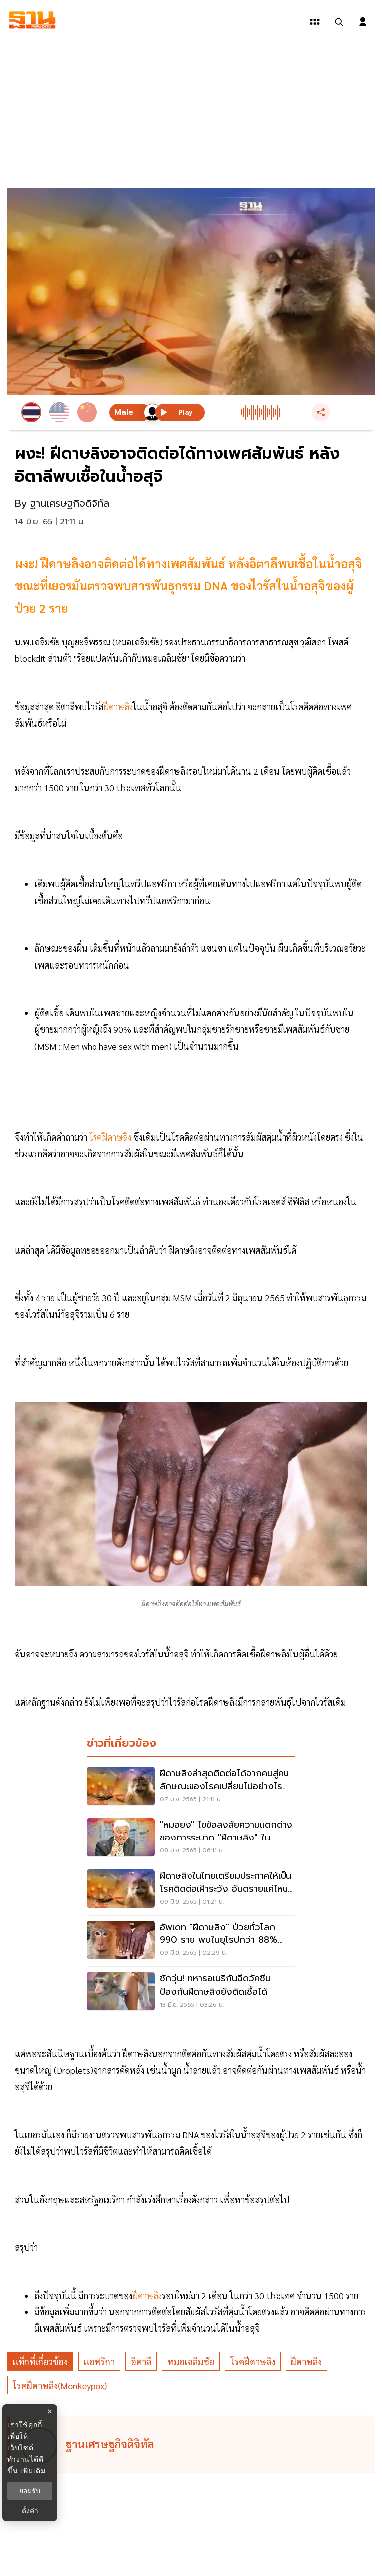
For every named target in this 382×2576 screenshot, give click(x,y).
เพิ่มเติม (33, 2471)
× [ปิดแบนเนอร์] (49, 2411)
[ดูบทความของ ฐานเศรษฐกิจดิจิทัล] (192, 2445)
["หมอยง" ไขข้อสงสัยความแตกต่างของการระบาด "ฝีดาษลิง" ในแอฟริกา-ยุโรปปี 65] (191, 1838)
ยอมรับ (29, 2491)
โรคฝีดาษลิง (252, 2361)
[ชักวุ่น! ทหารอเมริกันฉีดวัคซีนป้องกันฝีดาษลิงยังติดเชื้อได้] (191, 1992)
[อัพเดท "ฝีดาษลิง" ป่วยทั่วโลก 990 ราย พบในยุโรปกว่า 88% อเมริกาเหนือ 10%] (191, 1941)
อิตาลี (141, 2361)
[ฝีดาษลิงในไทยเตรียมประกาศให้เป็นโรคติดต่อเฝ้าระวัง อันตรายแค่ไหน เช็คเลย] (191, 1889)
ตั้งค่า (30, 2511)
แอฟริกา (99, 2361)
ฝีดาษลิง (306, 2361)
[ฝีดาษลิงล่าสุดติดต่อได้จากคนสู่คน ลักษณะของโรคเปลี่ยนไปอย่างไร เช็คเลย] (191, 1787)
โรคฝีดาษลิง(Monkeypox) (60, 2385)
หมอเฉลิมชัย (190, 2361)
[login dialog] (363, 22)
